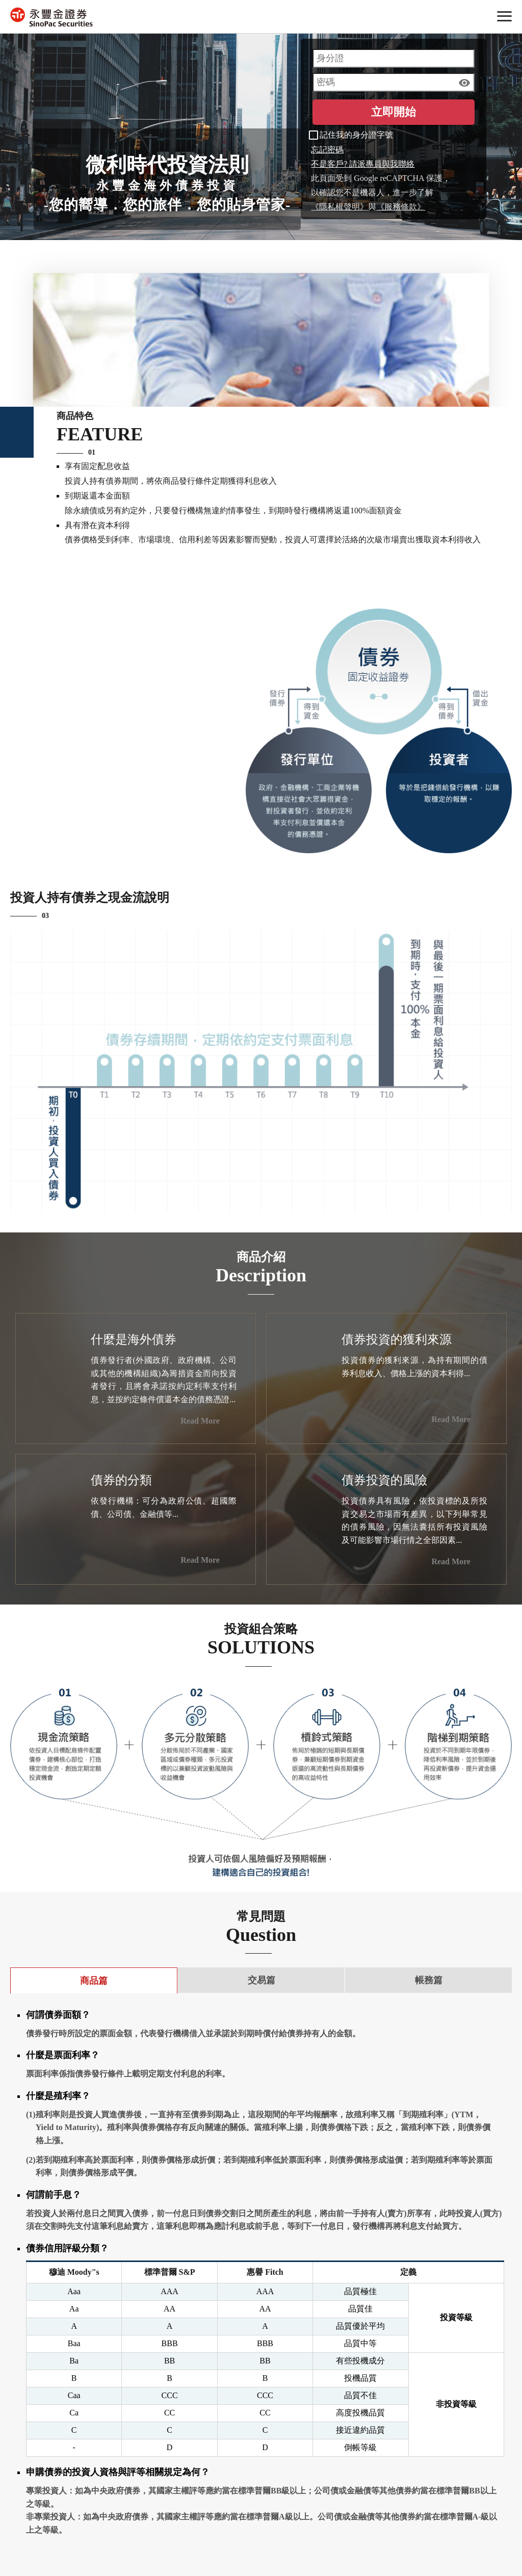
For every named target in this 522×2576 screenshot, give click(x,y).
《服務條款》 (400, 206)
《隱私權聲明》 (339, 206)
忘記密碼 (327, 149)
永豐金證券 (51, 17)
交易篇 (261, 1980)
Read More (208, 1420)
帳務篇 (428, 1980)
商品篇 (94, 1981)
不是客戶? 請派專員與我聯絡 (362, 164)
